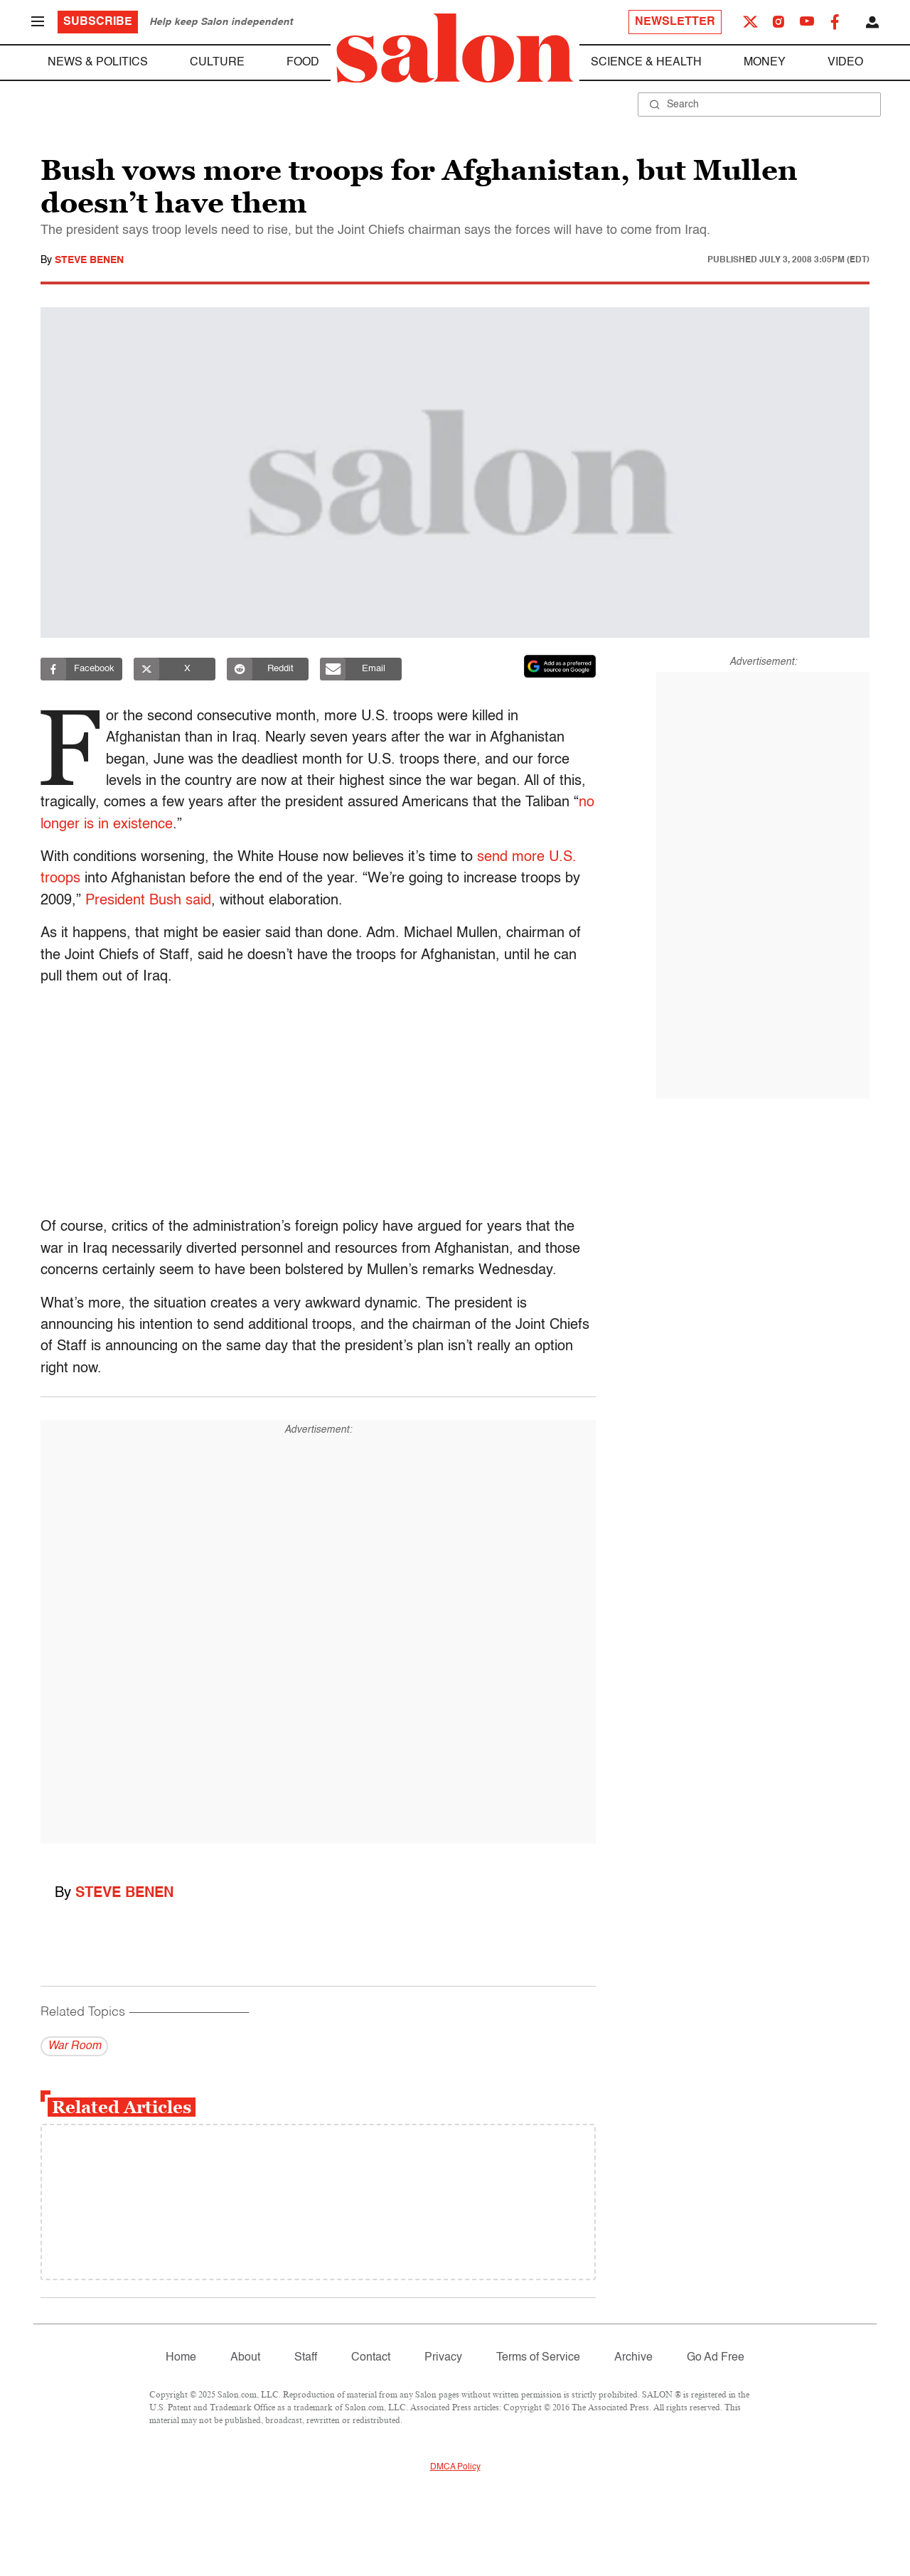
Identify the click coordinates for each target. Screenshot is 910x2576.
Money (765, 62)
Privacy (443, 2357)
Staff (305, 2357)
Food (303, 62)
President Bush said (148, 901)
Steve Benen (89, 260)
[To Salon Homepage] (455, 48)
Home (181, 2357)
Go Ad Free (715, 2357)
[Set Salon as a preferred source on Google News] (560, 666)
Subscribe (97, 22)
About (245, 2357)
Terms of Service (538, 2357)
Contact (370, 2357)
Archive (633, 2357)
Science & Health (646, 62)
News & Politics (98, 62)
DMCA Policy (455, 2467)
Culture (217, 62)
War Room (74, 2046)
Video (845, 62)
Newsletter (675, 22)
